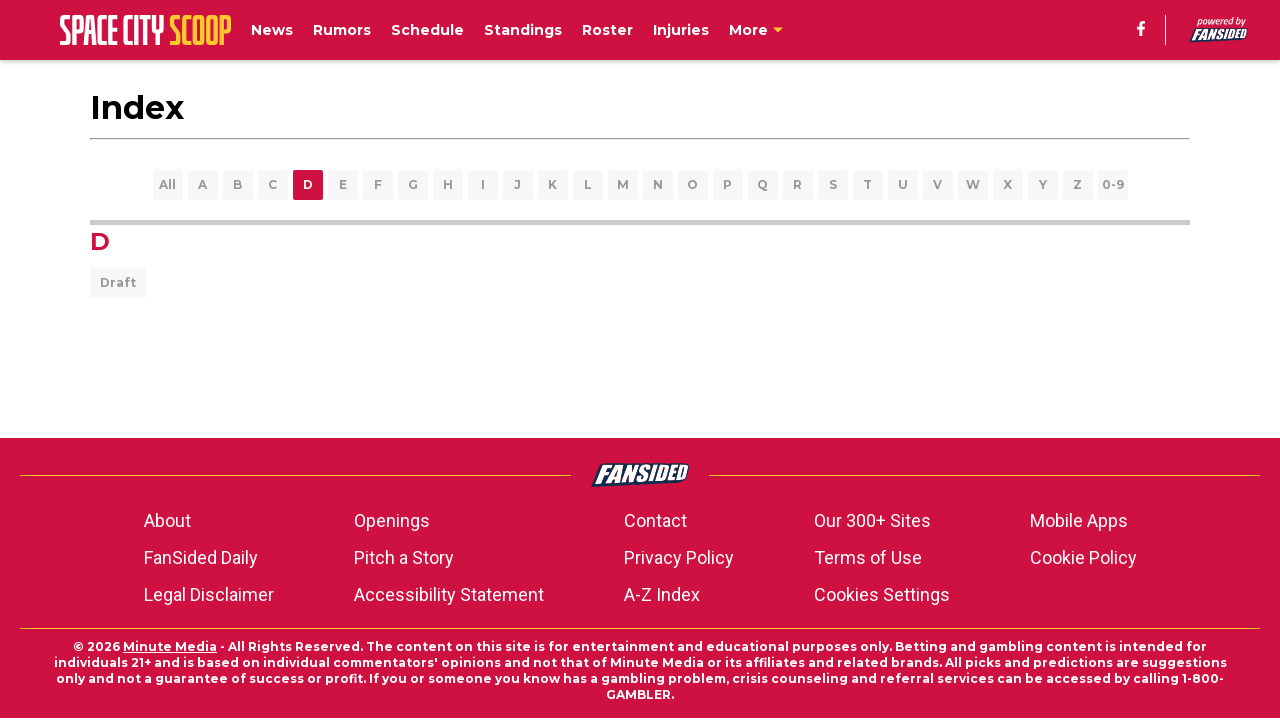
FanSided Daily (201, 557)
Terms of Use (868, 557)
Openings (392, 520)
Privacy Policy (679, 557)
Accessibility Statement (449, 594)
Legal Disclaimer (209, 594)
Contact (655, 520)
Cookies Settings (882, 594)
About (167, 520)
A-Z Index (662, 594)
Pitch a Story (404, 557)
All (167, 184)
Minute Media (170, 646)
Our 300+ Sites (872, 520)
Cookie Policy (1083, 557)
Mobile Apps (1079, 520)
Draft (118, 282)
